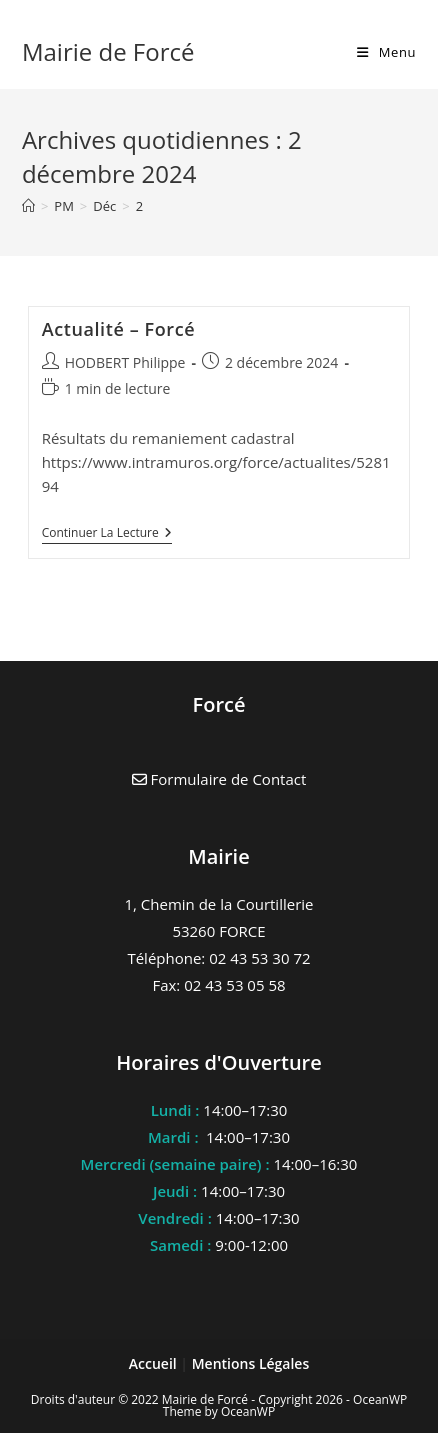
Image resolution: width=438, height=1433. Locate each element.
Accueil (155, 1363)
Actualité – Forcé (119, 329)
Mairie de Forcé (108, 51)
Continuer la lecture (107, 534)
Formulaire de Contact (219, 779)
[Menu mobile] (386, 52)
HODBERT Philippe (125, 362)
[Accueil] (28, 206)
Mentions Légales (251, 1363)
